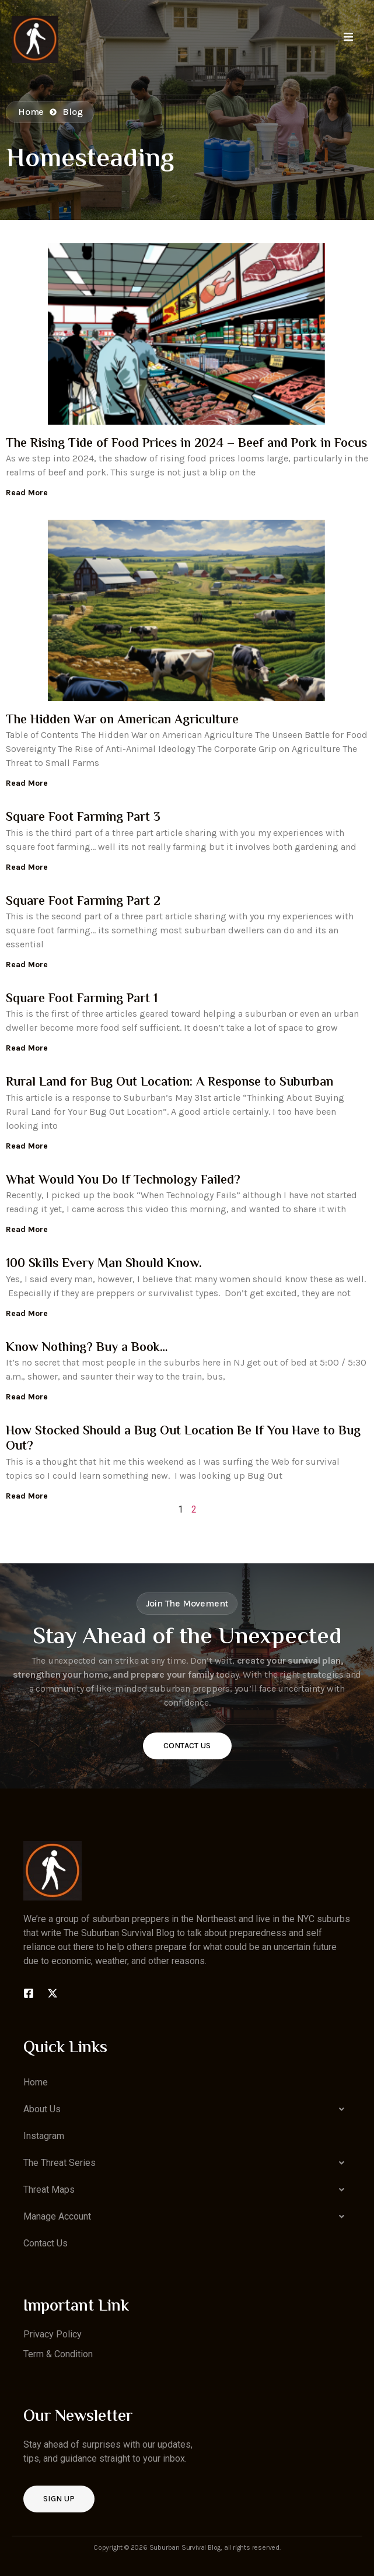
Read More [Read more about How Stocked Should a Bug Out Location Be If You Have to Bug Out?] (27, 1496)
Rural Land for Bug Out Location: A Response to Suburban (169, 1083)
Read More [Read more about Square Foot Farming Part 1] (27, 1048)
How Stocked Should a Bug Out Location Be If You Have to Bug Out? (183, 1439)
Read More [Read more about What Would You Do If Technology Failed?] (27, 1229)
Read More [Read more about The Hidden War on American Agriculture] (27, 783)
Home (35, 2082)
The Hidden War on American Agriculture (122, 720)
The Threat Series (187, 2163)
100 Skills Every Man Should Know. (104, 1264)
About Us (187, 2109)
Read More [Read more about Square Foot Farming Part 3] (27, 867)
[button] (187, 2109)
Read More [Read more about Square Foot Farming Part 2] (27, 965)
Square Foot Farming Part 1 (82, 999)
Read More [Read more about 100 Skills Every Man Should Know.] (27, 1313)
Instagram (43, 2135)
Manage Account (187, 2216)
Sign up (59, 2499)
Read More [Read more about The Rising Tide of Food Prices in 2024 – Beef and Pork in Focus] (27, 493)
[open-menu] (348, 39)
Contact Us (187, 1746)
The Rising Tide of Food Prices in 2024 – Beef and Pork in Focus (186, 444)
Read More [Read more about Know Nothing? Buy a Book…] (27, 1397)
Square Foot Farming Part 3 (83, 818)
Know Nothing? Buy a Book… (87, 1348)
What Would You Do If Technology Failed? (123, 1181)
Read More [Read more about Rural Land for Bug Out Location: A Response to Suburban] (27, 1146)
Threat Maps (187, 2189)
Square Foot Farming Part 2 (83, 902)
